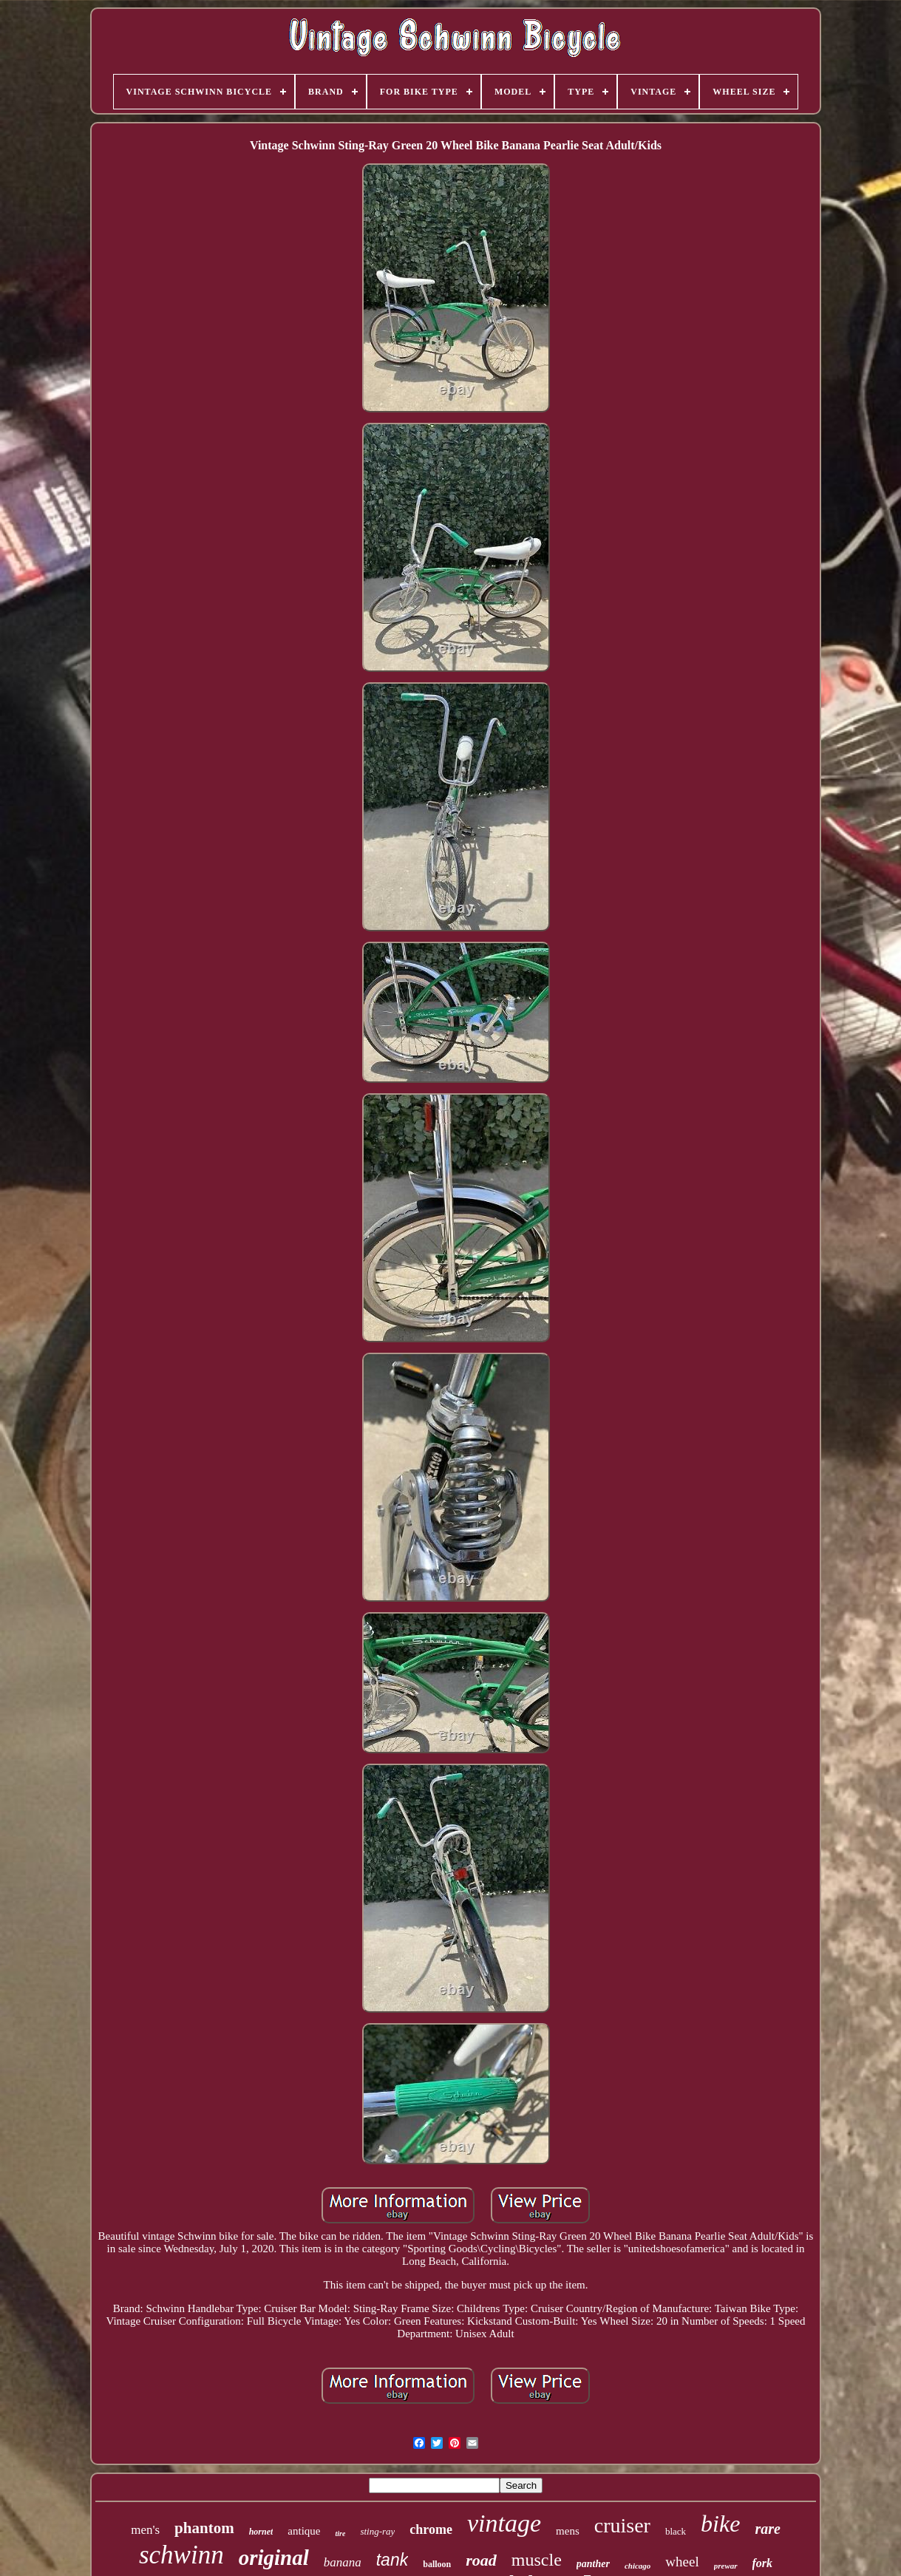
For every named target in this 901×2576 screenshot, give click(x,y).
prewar (726, 2565)
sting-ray (377, 2531)
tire (340, 2533)
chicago (637, 2565)
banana (342, 2562)
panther (593, 2563)
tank (392, 2559)
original (274, 2557)
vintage (504, 2523)
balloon (437, 2564)
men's (145, 2530)
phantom (204, 2528)
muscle (536, 2559)
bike (720, 2523)
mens (567, 2531)
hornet (261, 2531)
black (675, 2531)
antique (304, 2531)
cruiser (622, 2525)
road (481, 2560)
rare (767, 2529)
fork (762, 2563)
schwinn (181, 2555)
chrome (430, 2529)
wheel (681, 2561)
